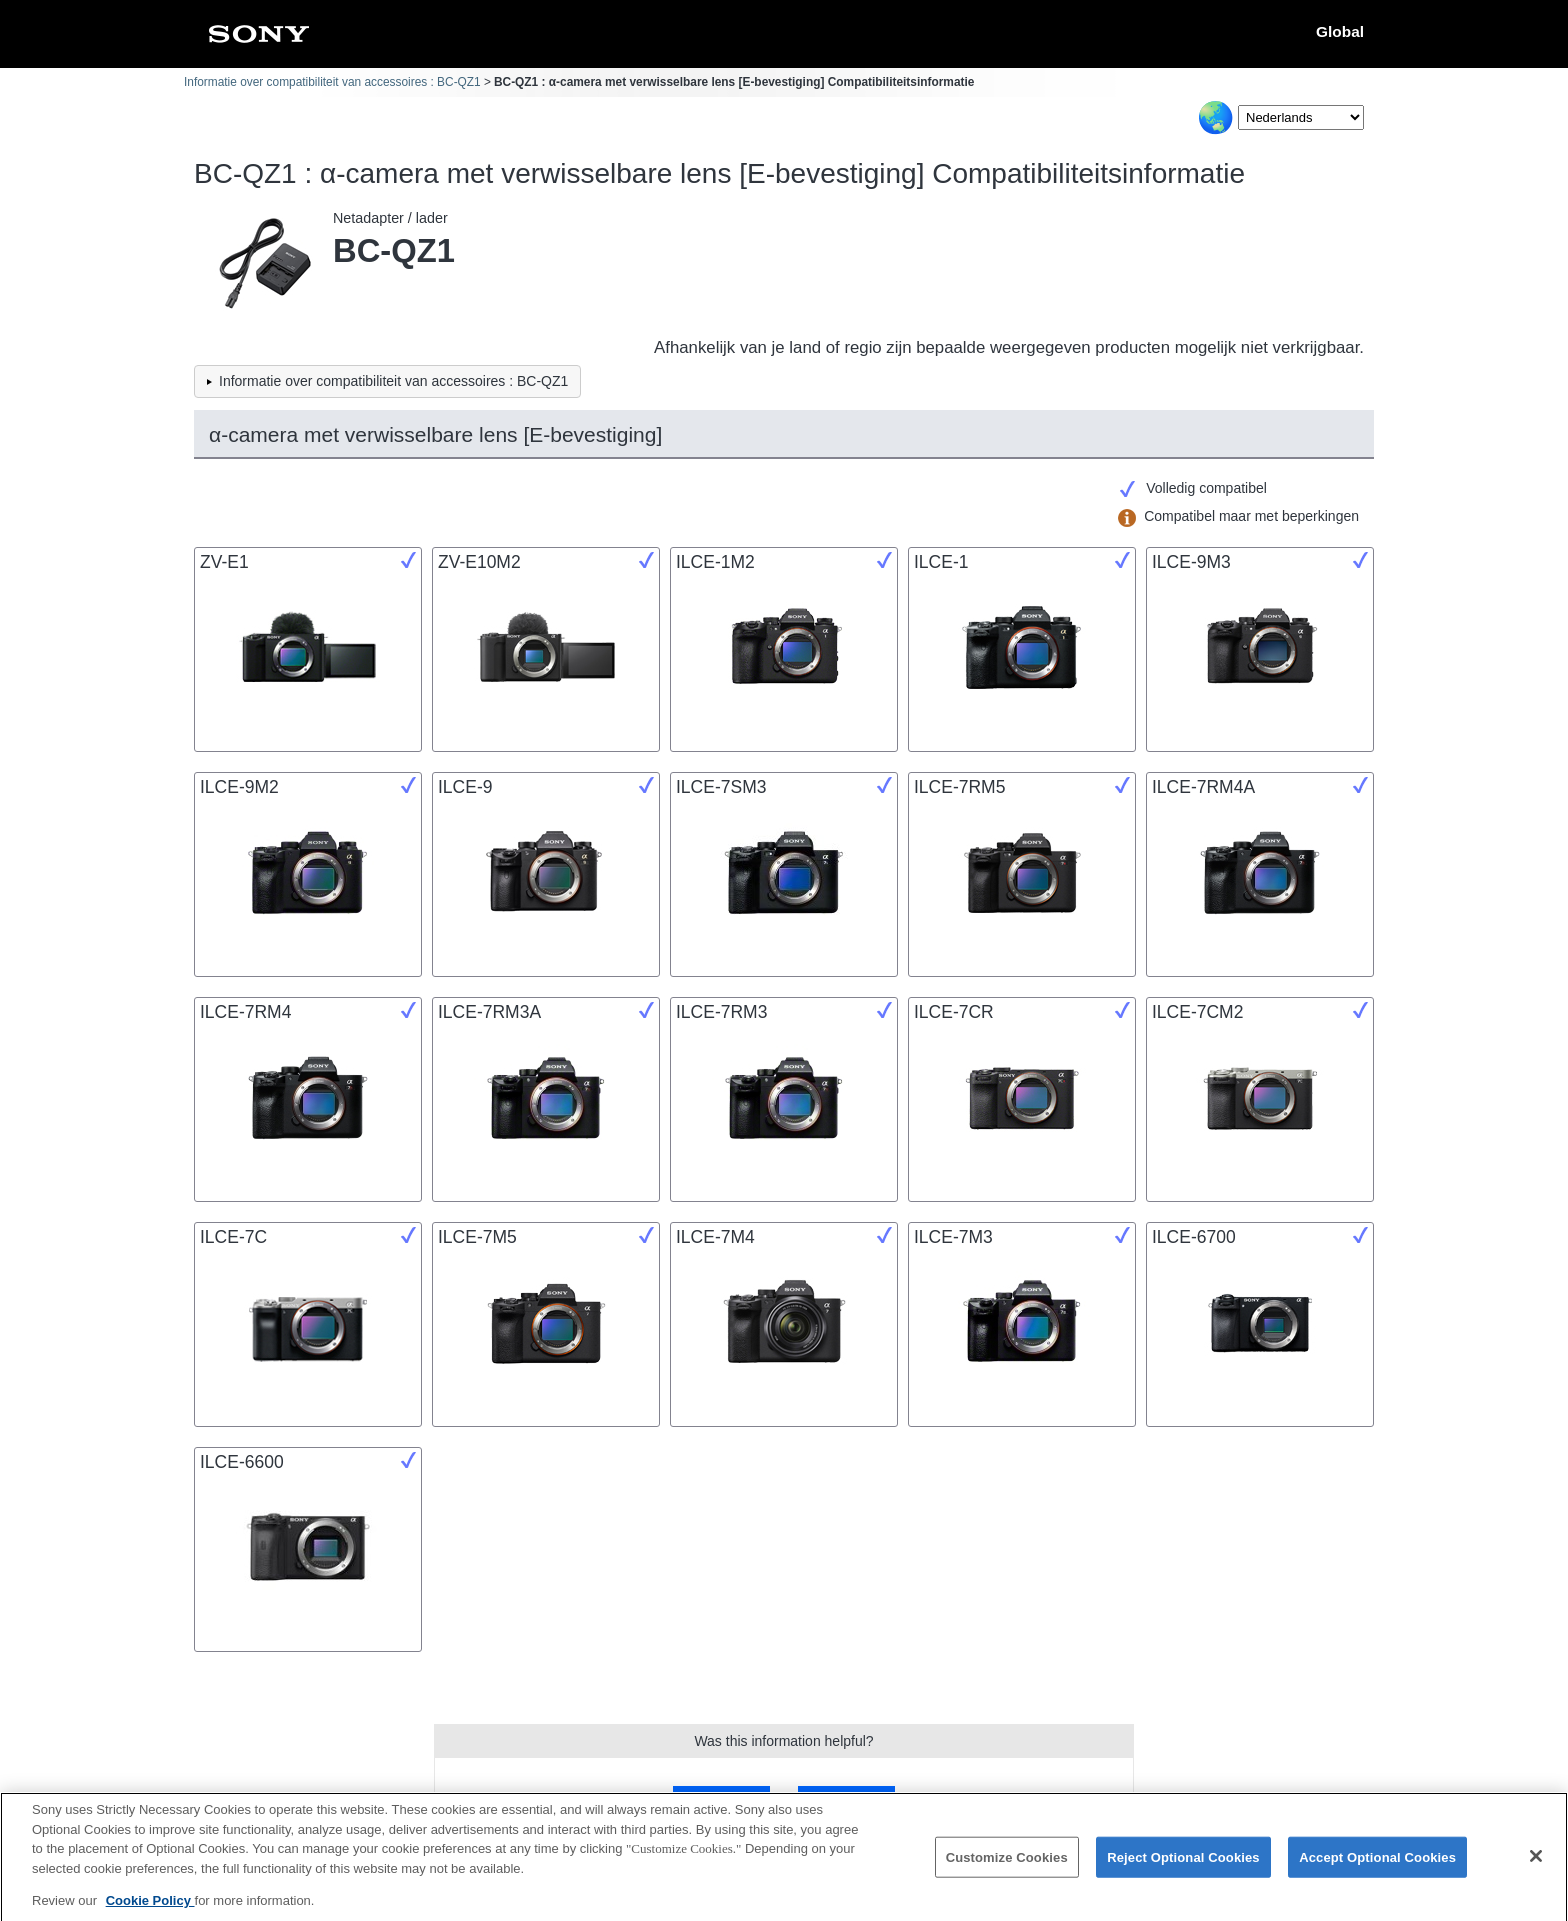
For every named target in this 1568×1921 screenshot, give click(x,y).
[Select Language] (1301, 117)
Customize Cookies (1007, 1865)
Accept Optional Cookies (1377, 1865)
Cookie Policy (150, 1909)
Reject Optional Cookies (1183, 1865)
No (846, 1799)
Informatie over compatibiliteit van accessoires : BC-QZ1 (332, 82)
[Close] (1536, 1865)
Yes (721, 1799)
